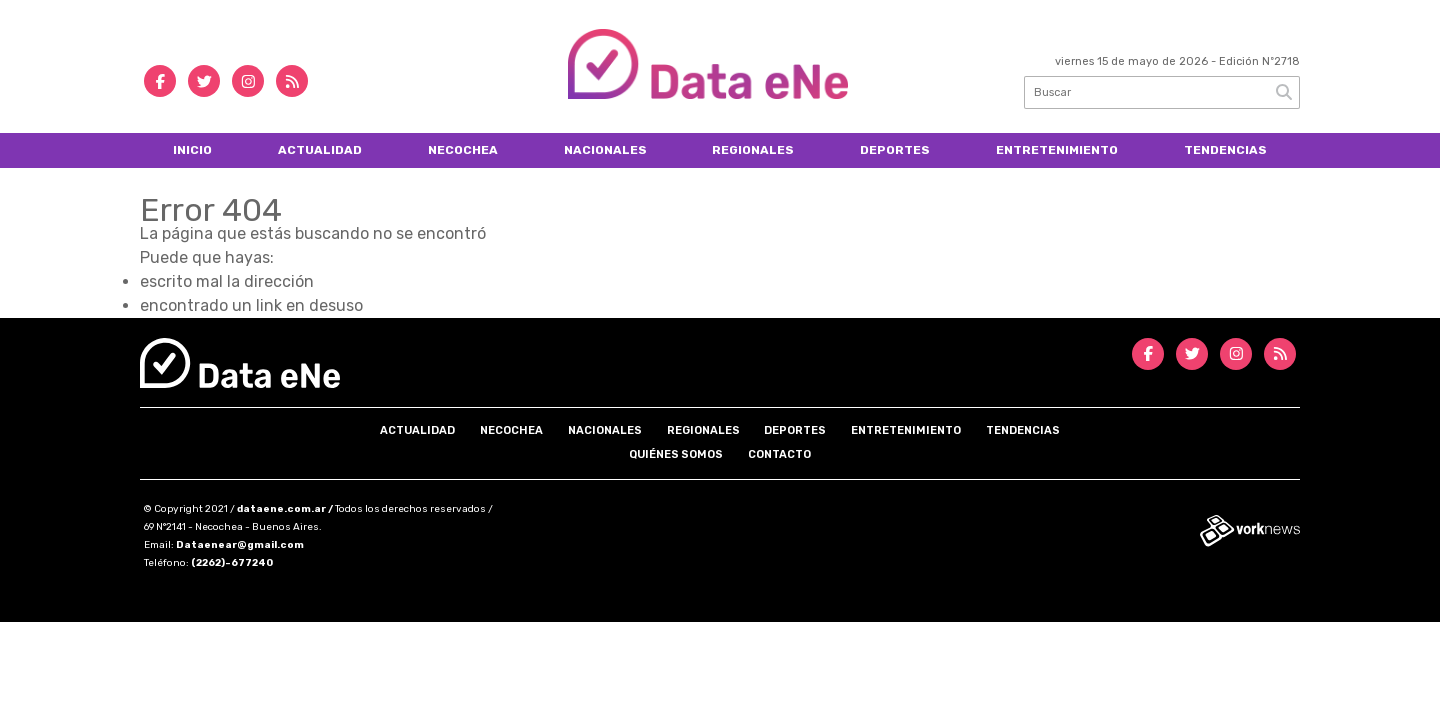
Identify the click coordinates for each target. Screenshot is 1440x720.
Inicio (192, 150)
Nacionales (605, 150)
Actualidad (320, 150)
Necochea (463, 150)
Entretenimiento (1057, 150)
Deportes (895, 150)
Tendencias (1225, 150)
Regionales (753, 150)
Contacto (779, 454)
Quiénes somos (676, 454)
